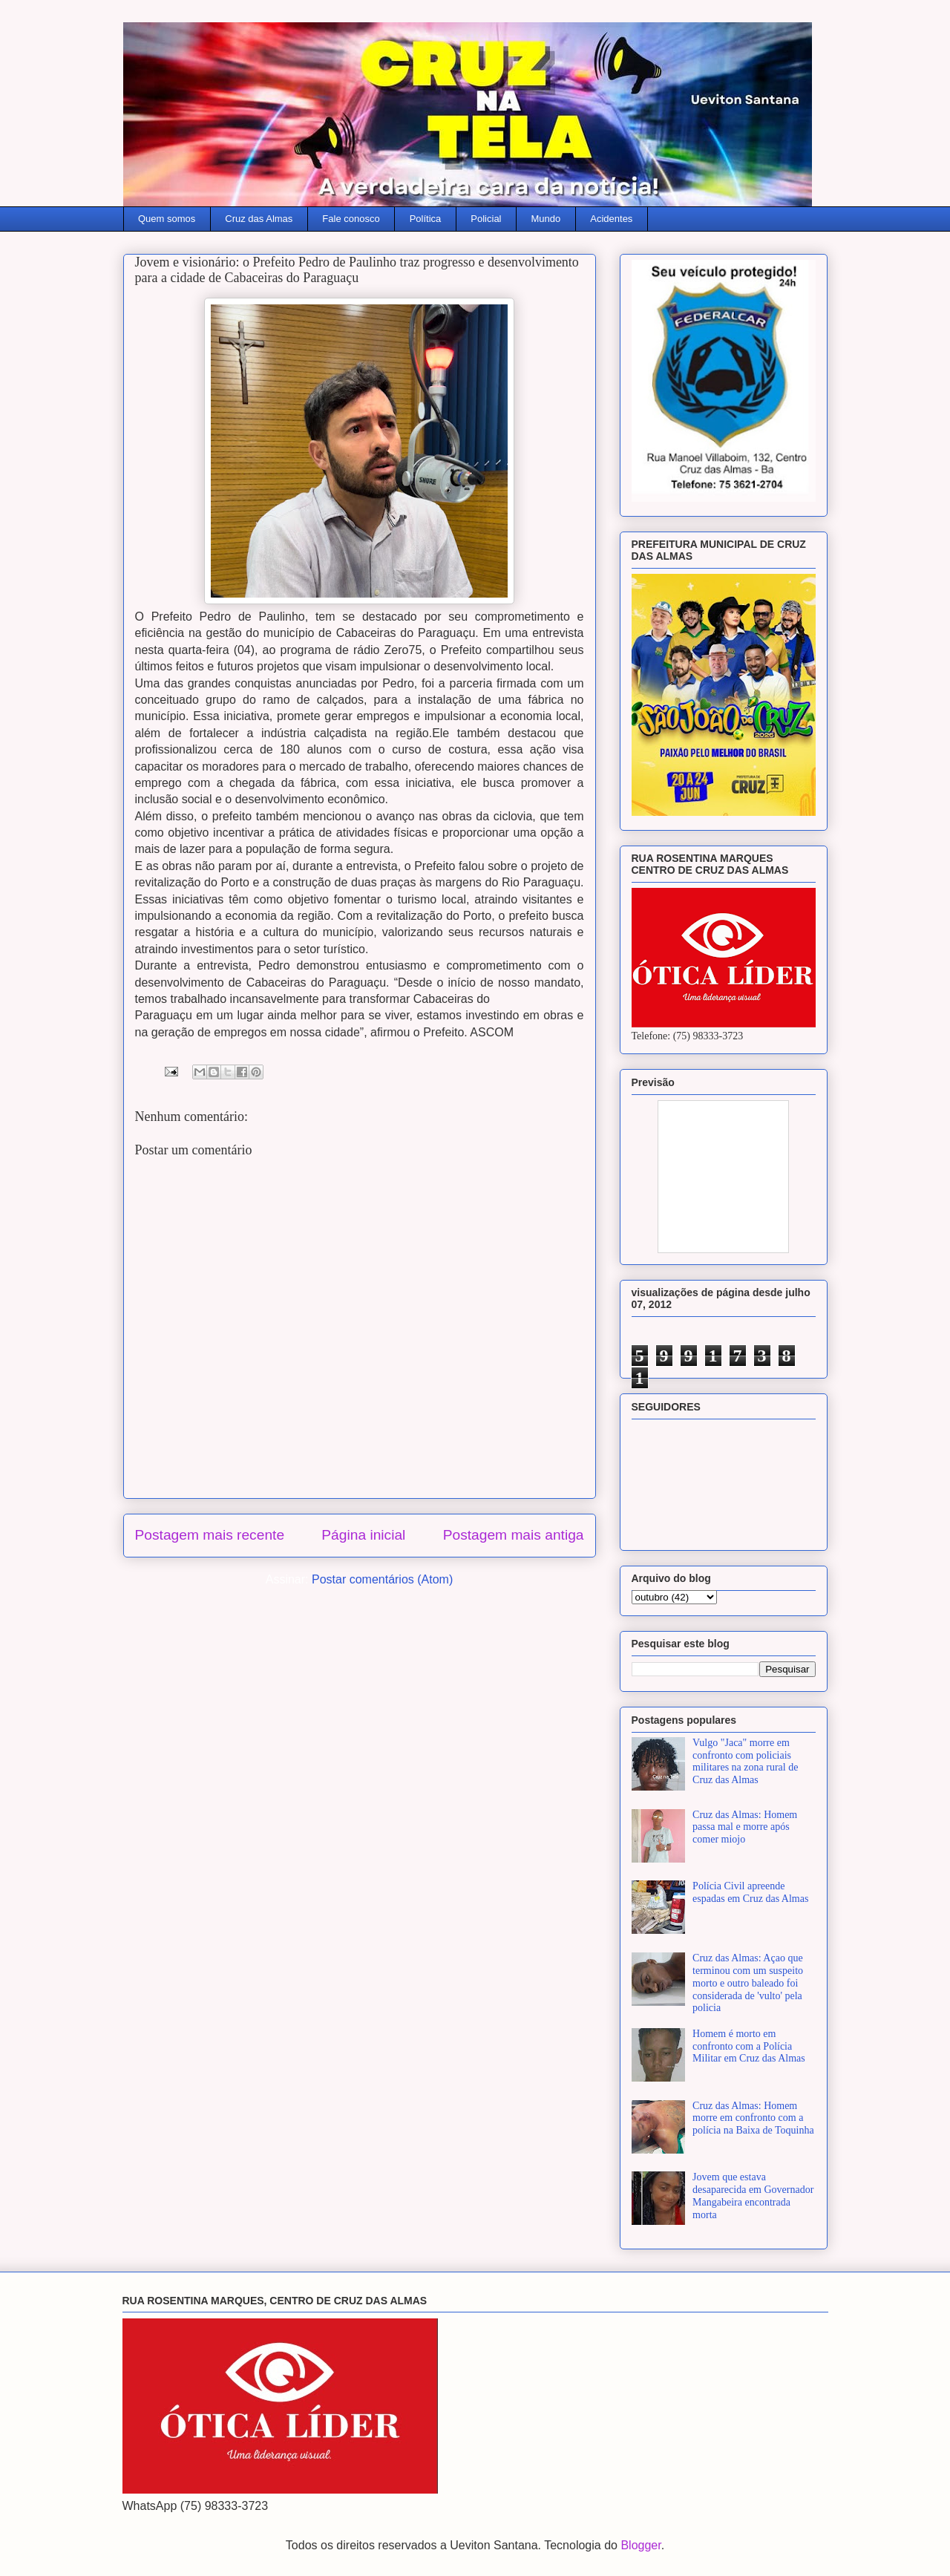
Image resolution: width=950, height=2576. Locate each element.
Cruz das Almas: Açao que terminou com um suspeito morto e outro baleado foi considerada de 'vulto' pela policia (747, 1982)
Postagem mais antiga (513, 1535)
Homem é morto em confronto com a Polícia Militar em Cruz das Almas (748, 2046)
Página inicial (363, 1535)
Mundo (546, 218)
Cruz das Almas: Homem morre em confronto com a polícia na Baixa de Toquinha (753, 2118)
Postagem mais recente (210, 1535)
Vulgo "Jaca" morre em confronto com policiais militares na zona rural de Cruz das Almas (745, 1761)
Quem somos (166, 218)
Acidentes (611, 218)
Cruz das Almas (258, 218)
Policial (486, 218)
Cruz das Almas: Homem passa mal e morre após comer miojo (744, 1827)
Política (426, 218)
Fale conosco (350, 218)
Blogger (640, 2545)
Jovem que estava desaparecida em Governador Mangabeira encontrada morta (752, 2195)
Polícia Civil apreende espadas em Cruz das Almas (750, 1892)
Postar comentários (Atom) (382, 1579)
